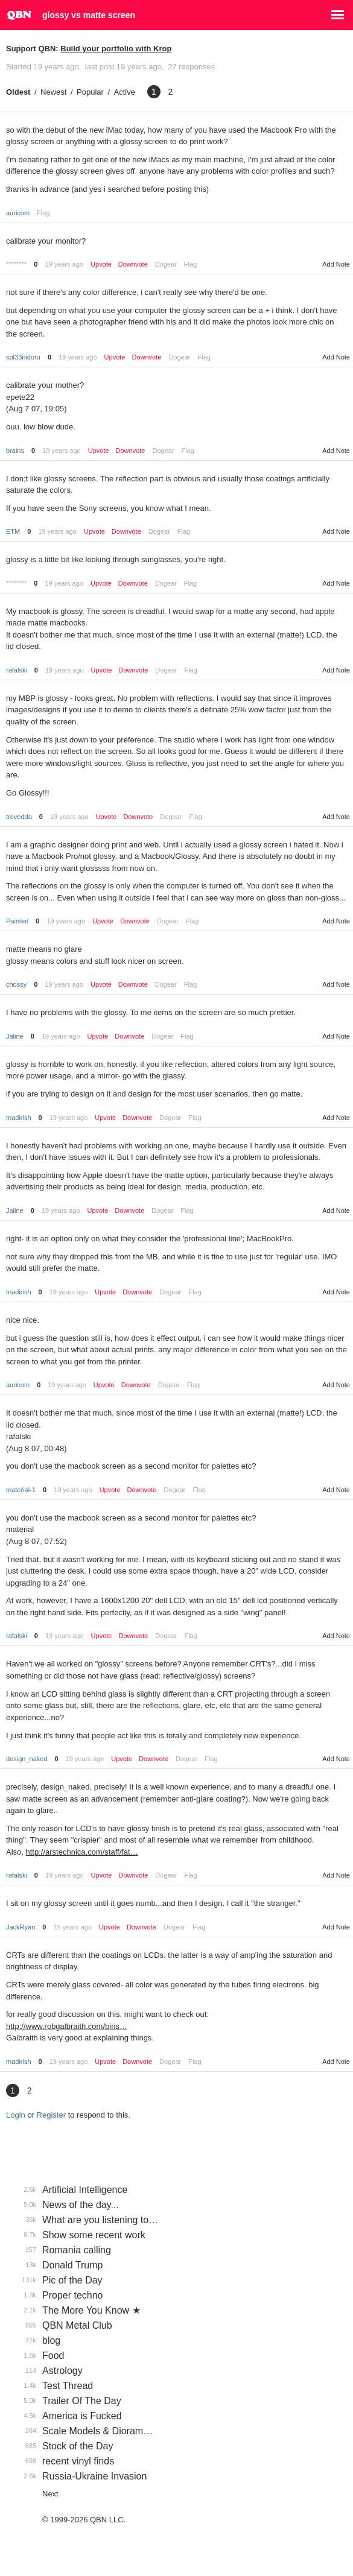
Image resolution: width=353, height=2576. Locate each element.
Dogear (166, 264)
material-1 (21, 1489)
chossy (16, 984)
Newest (53, 92)
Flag (43, 213)
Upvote (101, 264)
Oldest (18, 92)
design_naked (27, 1758)
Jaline (15, 1036)
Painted (17, 921)
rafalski (16, 670)
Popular (90, 92)
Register (51, 2114)
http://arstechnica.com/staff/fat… (82, 1851)
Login (15, 2114)
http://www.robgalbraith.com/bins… (66, 2026)
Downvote (133, 264)
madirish (18, 1117)
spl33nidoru (23, 357)
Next (50, 2494)
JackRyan (20, 1927)
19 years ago (64, 264)
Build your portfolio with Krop (115, 48)
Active (124, 92)
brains (15, 450)
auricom (18, 213)
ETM (13, 531)
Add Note (336, 264)
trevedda (19, 816)
